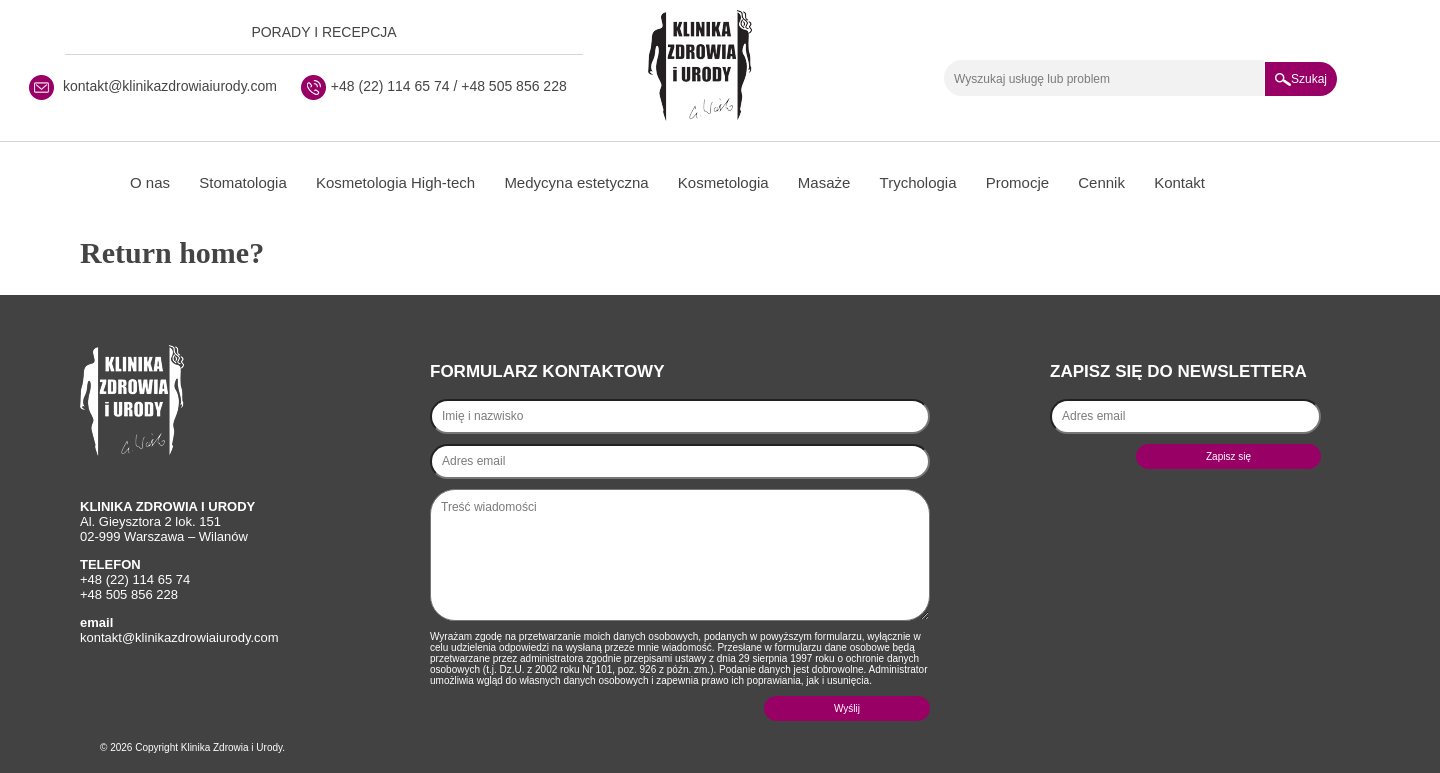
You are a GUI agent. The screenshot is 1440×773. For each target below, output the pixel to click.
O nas (150, 182)
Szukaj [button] (1301, 79)
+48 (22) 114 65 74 (390, 86)
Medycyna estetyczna (576, 182)
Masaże (824, 182)
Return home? (172, 252)
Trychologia (918, 182)
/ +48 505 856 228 (508, 86)
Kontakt (1179, 182)
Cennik (1101, 182)
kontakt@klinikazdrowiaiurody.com (170, 86)
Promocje (1017, 182)
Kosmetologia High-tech (395, 182)
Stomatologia (243, 182)
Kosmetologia (723, 182)
